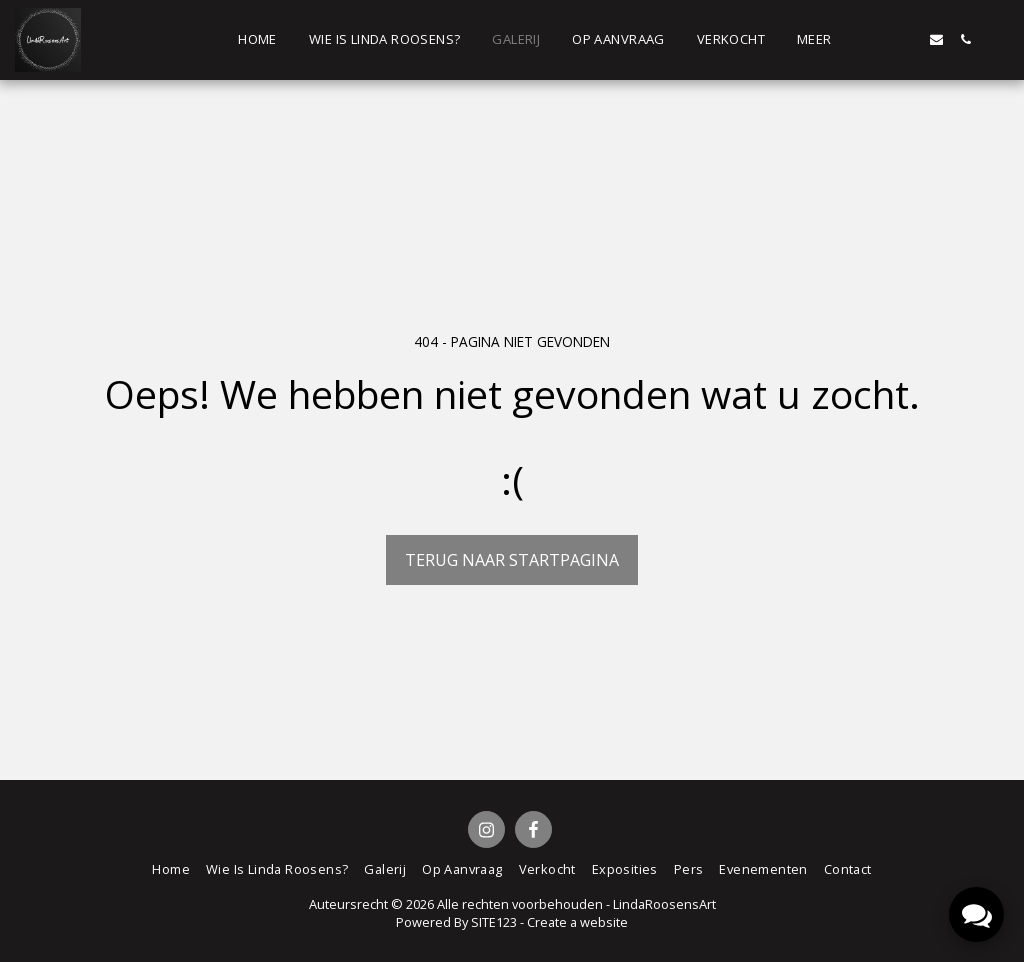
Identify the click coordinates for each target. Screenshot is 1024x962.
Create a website (577, 922)
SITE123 (494, 922)
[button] (878, 39)
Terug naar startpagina (512, 560)
